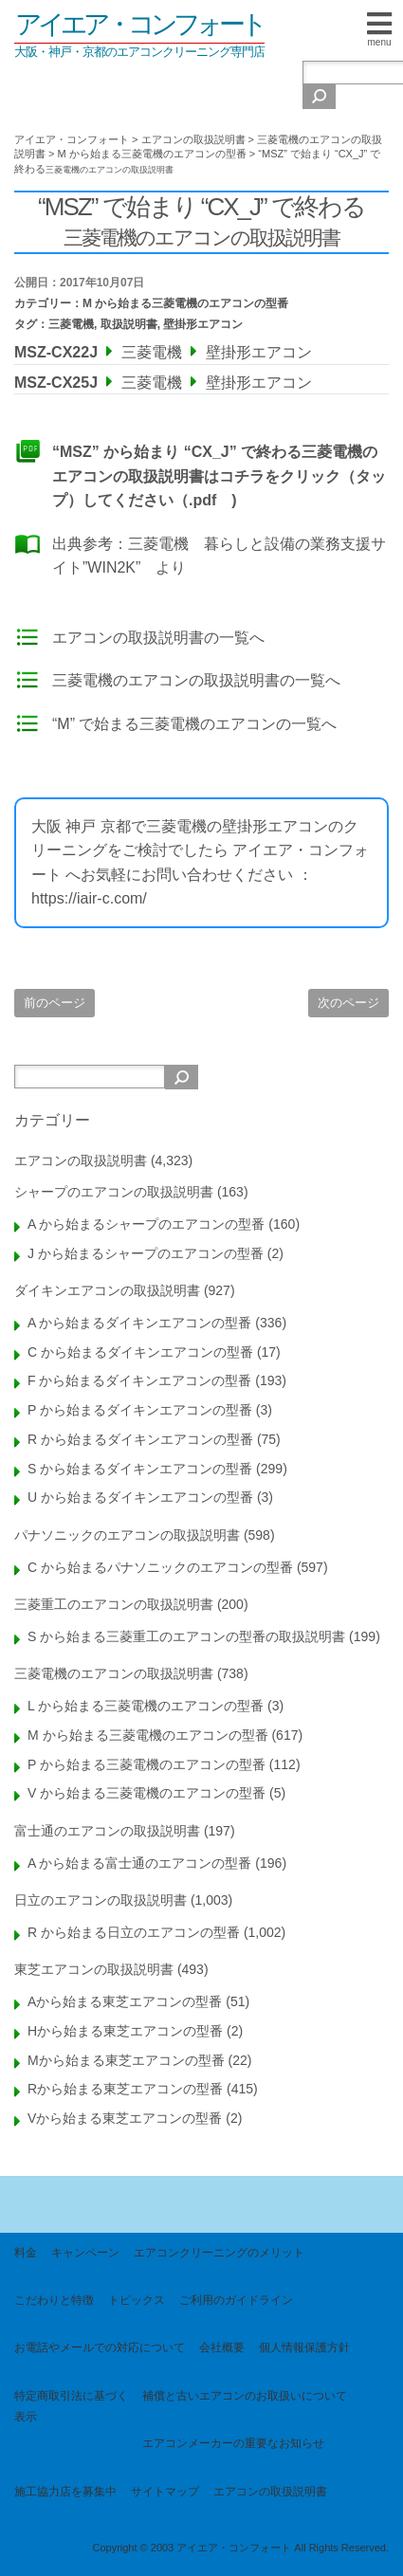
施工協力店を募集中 (65, 2491)
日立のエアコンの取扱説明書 (100, 1900)
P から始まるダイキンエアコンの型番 (139, 1409)
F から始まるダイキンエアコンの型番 (139, 1380)
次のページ (348, 1003)
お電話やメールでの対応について (99, 2347)
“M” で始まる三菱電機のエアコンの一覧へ (194, 724)
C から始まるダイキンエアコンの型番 (140, 1352)
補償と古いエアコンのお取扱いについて (244, 2395)
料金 (25, 2252)
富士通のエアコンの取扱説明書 (107, 1830)
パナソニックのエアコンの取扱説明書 (127, 1535)
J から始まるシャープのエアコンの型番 (145, 1253)
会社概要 (222, 2347)
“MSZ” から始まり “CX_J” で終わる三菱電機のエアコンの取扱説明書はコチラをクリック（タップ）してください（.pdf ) (219, 476)
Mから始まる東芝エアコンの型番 (126, 2060)
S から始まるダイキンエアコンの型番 (139, 1468)
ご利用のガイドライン (236, 2300)
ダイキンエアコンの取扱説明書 (107, 1290)
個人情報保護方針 (304, 2347)
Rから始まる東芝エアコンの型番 (125, 2088)
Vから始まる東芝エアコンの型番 (124, 2118)
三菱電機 (71, 324)
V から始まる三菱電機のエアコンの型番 (146, 1792)
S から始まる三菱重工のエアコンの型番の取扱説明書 (186, 1636)
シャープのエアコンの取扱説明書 (113, 1191)
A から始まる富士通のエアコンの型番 (139, 1863)
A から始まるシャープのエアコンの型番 (146, 1224)
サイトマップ (165, 2491)
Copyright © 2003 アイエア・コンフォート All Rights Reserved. (240, 2547)
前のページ (54, 1003)
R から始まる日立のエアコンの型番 (133, 1932)
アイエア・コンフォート (139, 24)
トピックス (136, 2300)
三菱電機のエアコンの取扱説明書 (113, 1673)
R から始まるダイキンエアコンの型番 (140, 1439)
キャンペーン (85, 2252)
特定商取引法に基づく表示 (71, 2406)
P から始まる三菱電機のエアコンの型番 (146, 1764)
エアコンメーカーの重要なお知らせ (233, 2443)
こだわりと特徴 (54, 2300)
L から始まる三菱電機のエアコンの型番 (145, 1705)
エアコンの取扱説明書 (80, 1160)
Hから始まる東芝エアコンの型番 (125, 2030)
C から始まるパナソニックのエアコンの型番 (160, 1567)
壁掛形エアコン (203, 324)
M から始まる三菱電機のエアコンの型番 (185, 303)
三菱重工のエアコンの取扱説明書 (113, 1604)
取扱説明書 (129, 324)
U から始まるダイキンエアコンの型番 (140, 1497)
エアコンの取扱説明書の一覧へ (158, 638)
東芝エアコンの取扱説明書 (94, 1969)
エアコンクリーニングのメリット (219, 2252)
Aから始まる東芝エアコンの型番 (124, 2001)
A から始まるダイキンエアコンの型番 (139, 1322)
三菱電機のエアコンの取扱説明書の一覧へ (196, 680)
